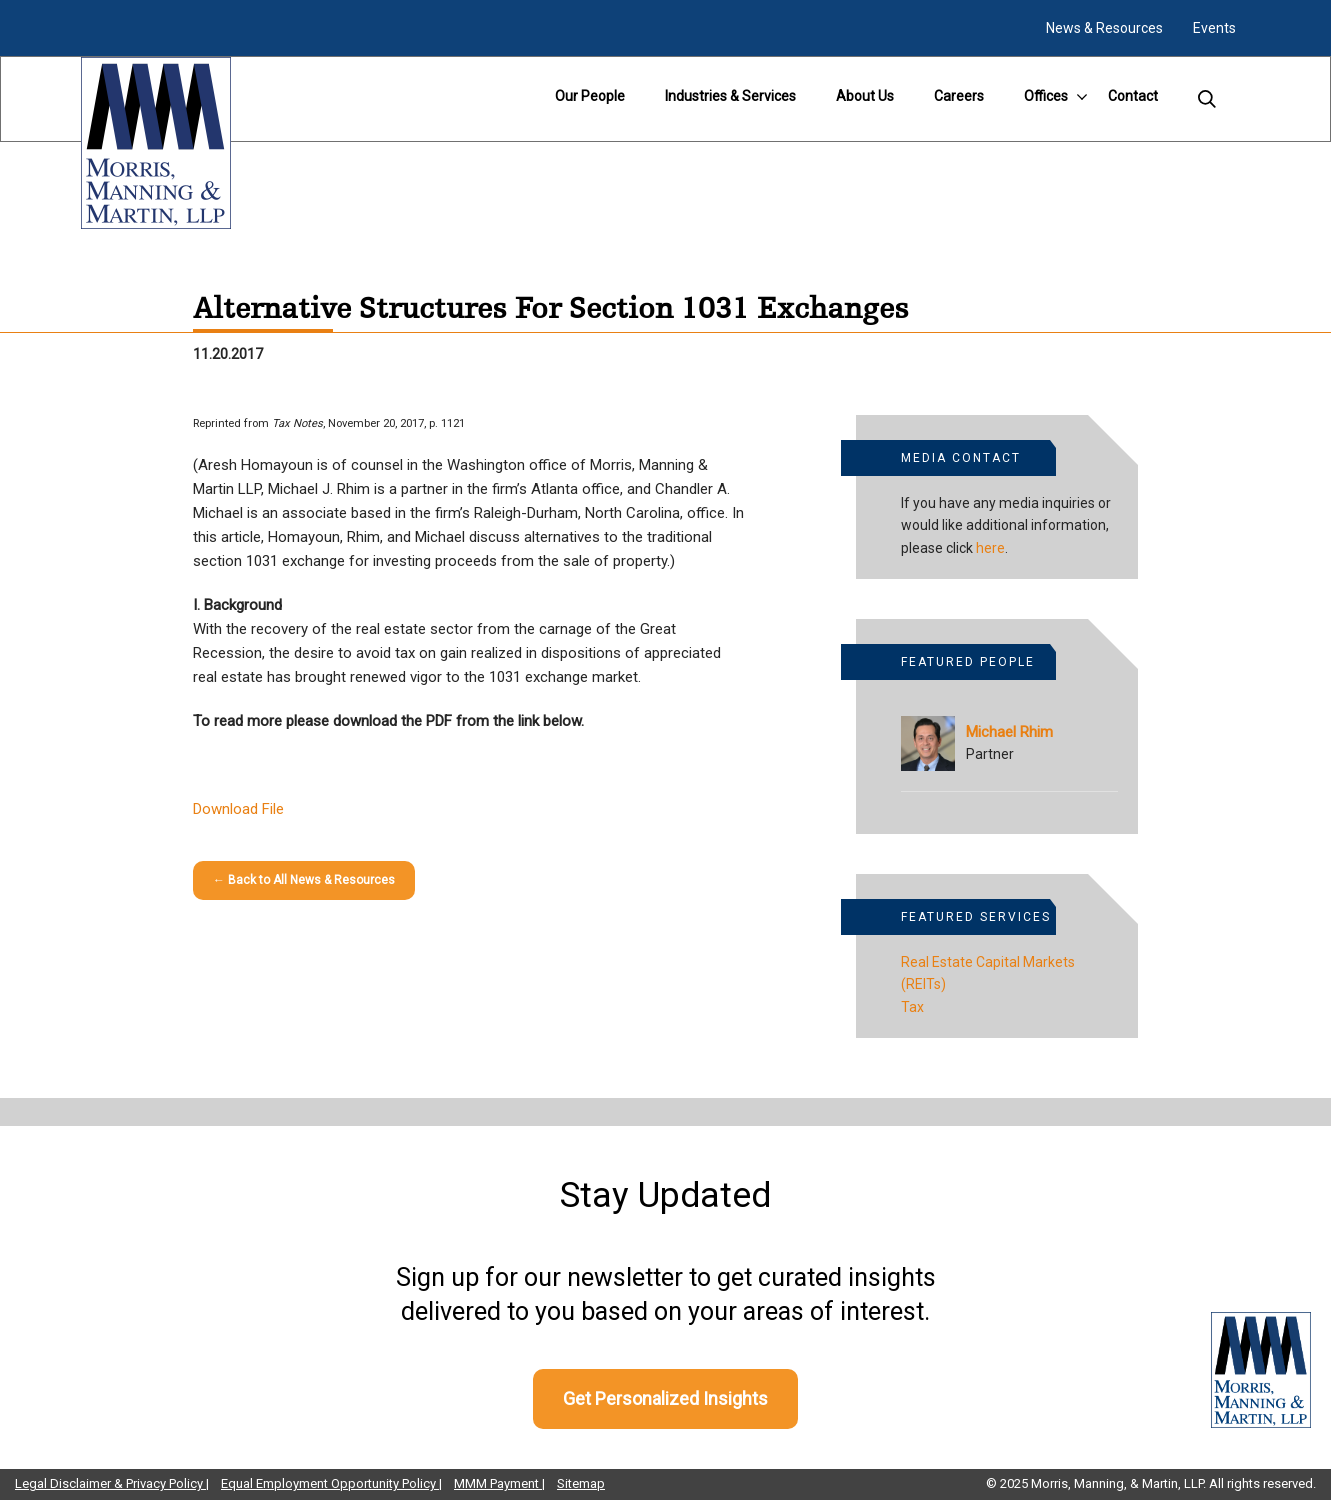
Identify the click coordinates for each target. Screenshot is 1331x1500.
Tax (912, 1007)
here (990, 548)
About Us (865, 96)
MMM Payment (498, 1483)
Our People (590, 96)
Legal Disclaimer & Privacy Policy (110, 1483)
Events (1214, 28)
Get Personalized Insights (665, 1398)
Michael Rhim (1009, 732)
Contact (1133, 96)
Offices (1046, 96)
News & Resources (1104, 28)
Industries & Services (730, 96)
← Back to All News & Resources (304, 880)
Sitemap (581, 1483)
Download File (238, 809)
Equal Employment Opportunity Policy (330, 1483)
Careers (959, 96)
